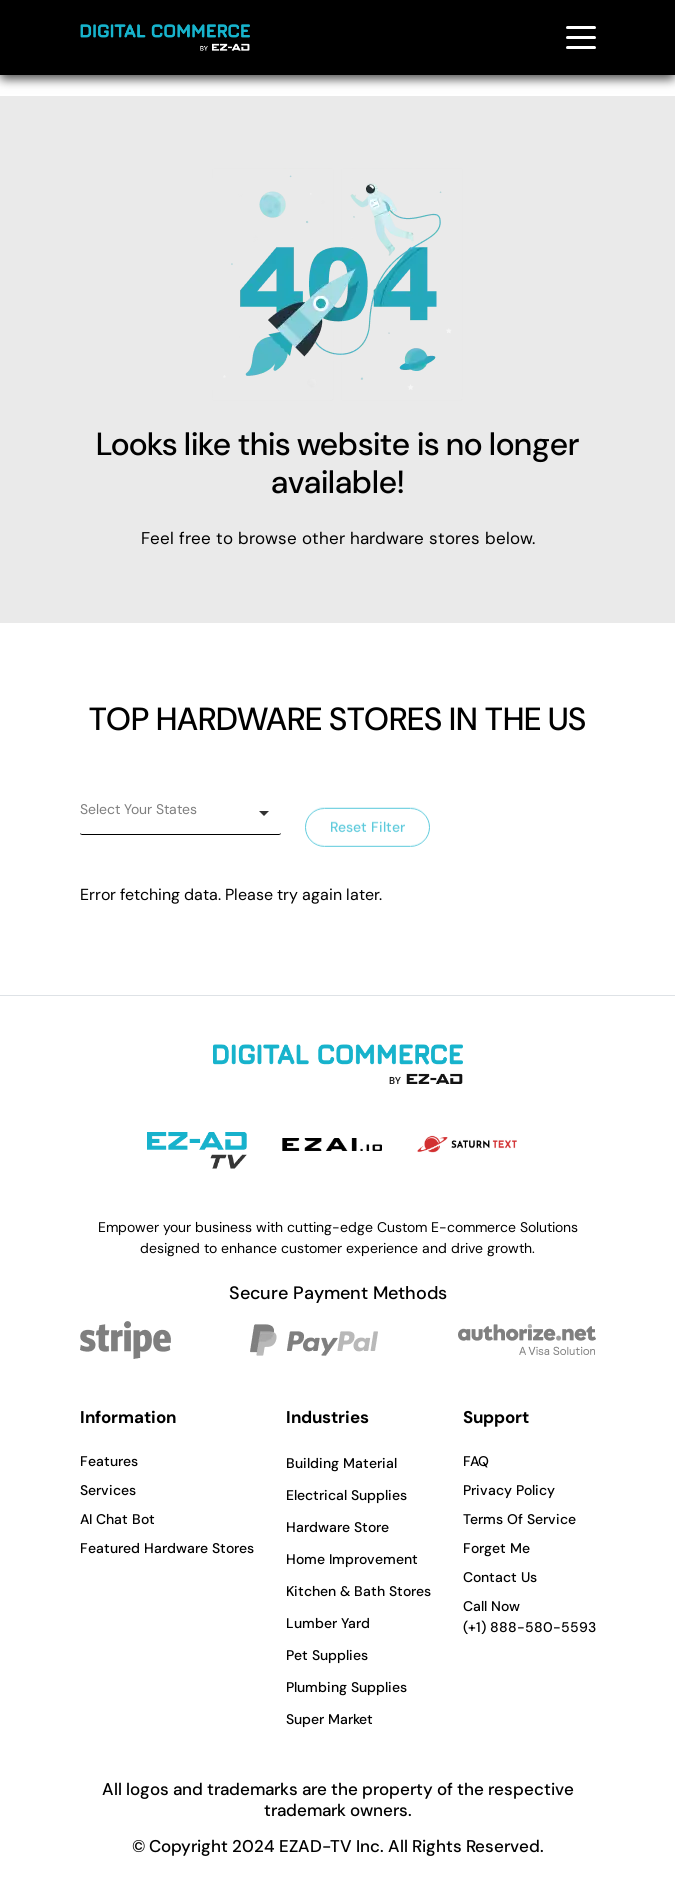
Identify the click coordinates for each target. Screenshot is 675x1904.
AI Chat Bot (117, 1519)
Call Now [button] (529, 1617)
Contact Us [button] (500, 1577)
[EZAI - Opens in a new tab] (332, 1144)
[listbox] (180, 813)
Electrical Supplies (346, 1495)
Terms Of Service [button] (519, 1519)
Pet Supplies (327, 1655)
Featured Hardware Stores (167, 1548)
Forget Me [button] (496, 1548)
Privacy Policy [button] (509, 1490)
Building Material (341, 1463)
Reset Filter (367, 835)
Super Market (329, 1719)
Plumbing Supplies (346, 1687)
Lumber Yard (328, 1623)
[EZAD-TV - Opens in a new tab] (197, 1151)
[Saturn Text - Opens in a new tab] (467, 1144)
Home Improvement (352, 1559)
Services (108, 1490)
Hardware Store (337, 1527)
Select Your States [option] (138, 809)
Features (109, 1461)
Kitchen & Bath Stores (358, 1591)
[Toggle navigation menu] (581, 37)
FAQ (476, 1461)
